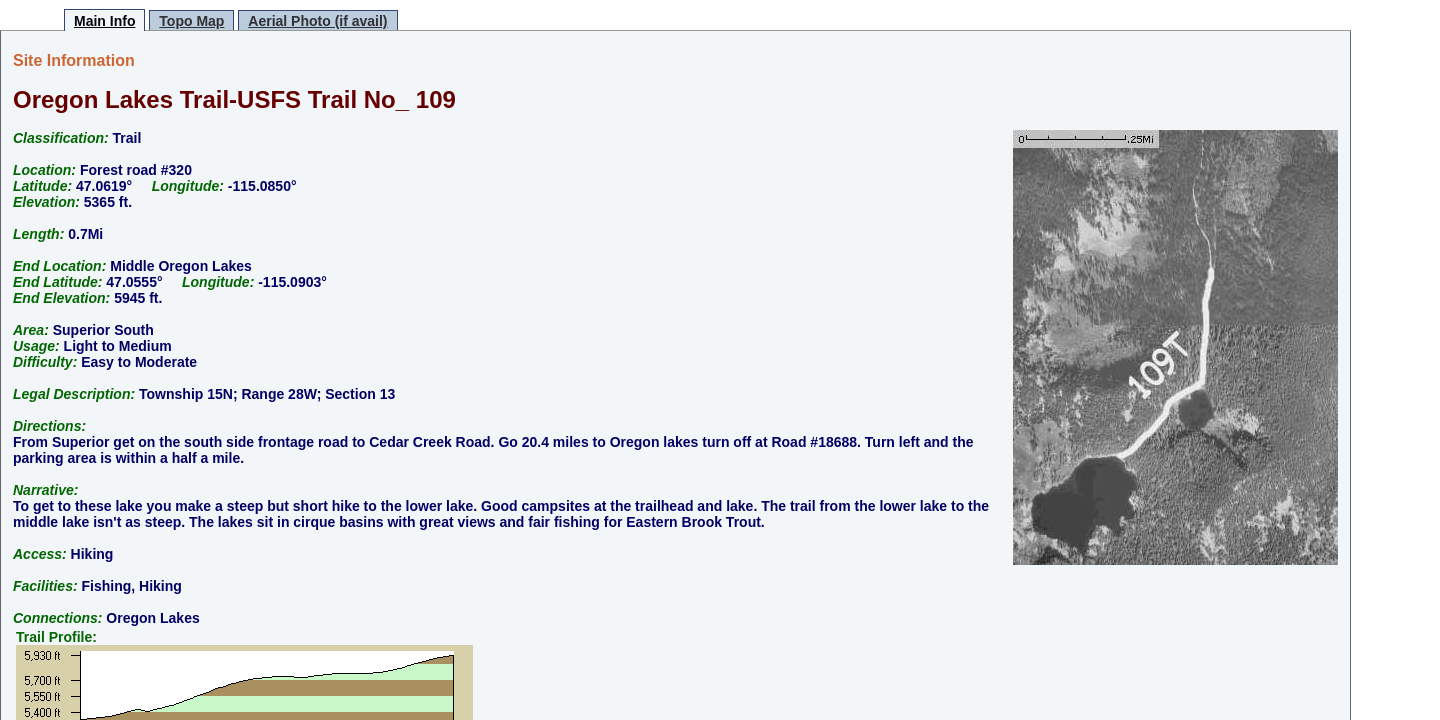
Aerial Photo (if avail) (317, 21)
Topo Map (191, 21)
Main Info (104, 21)
